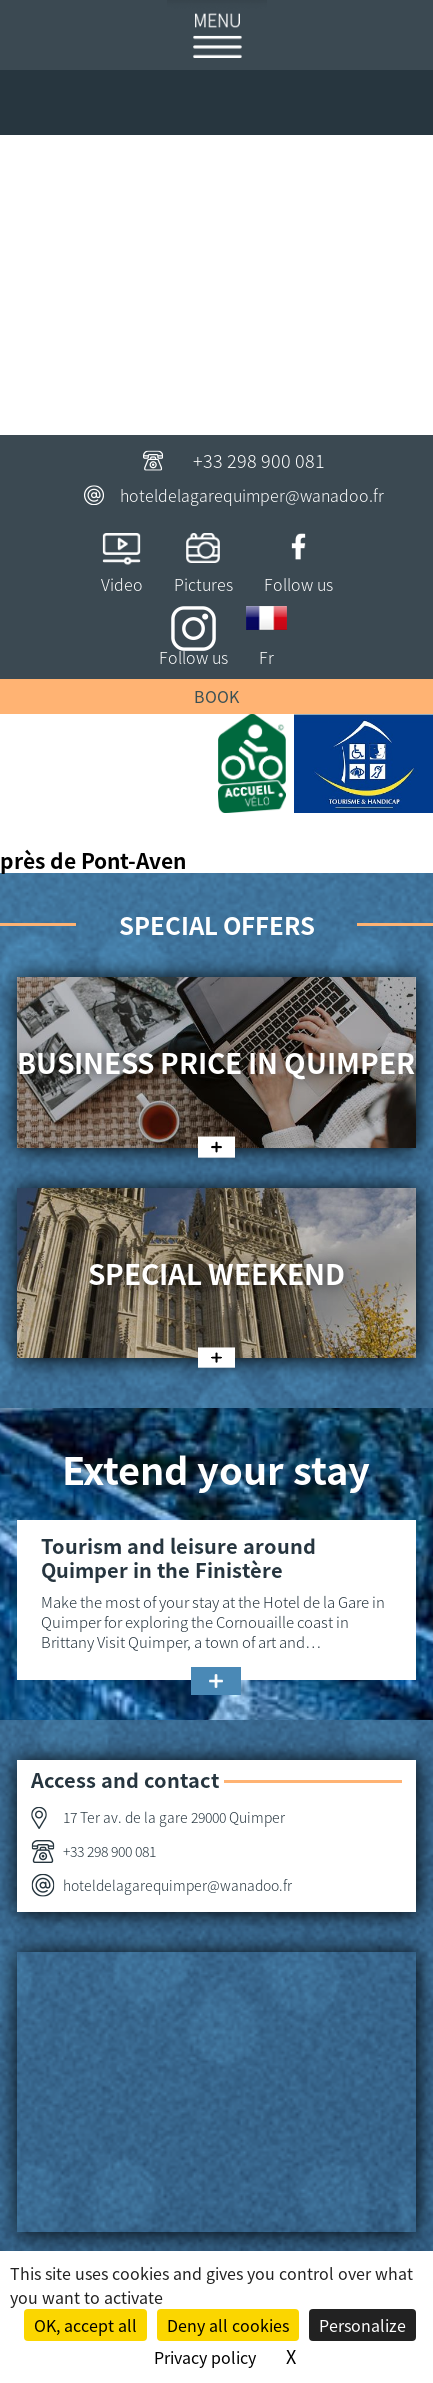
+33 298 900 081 (259, 460)
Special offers (217, 924)
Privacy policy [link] (205, 2357)
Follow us (298, 584)
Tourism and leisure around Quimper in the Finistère (178, 1557)
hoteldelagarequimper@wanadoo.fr (252, 495)
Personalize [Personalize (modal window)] (362, 2325)
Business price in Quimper (216, 1062)
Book (216, 696)
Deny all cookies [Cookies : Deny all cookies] (228, 2325)
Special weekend (216, 1273)
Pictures (203, 584)
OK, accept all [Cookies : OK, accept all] (85, 2325)
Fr (266, 657)
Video (122, 584)
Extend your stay (216, 1468)
